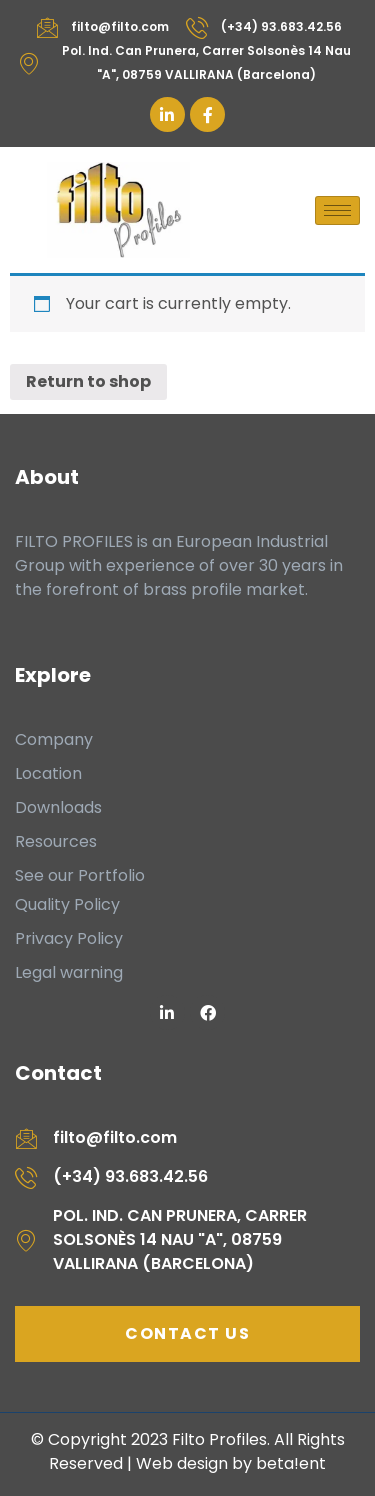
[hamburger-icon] (337, 210)
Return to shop (88, 381)
